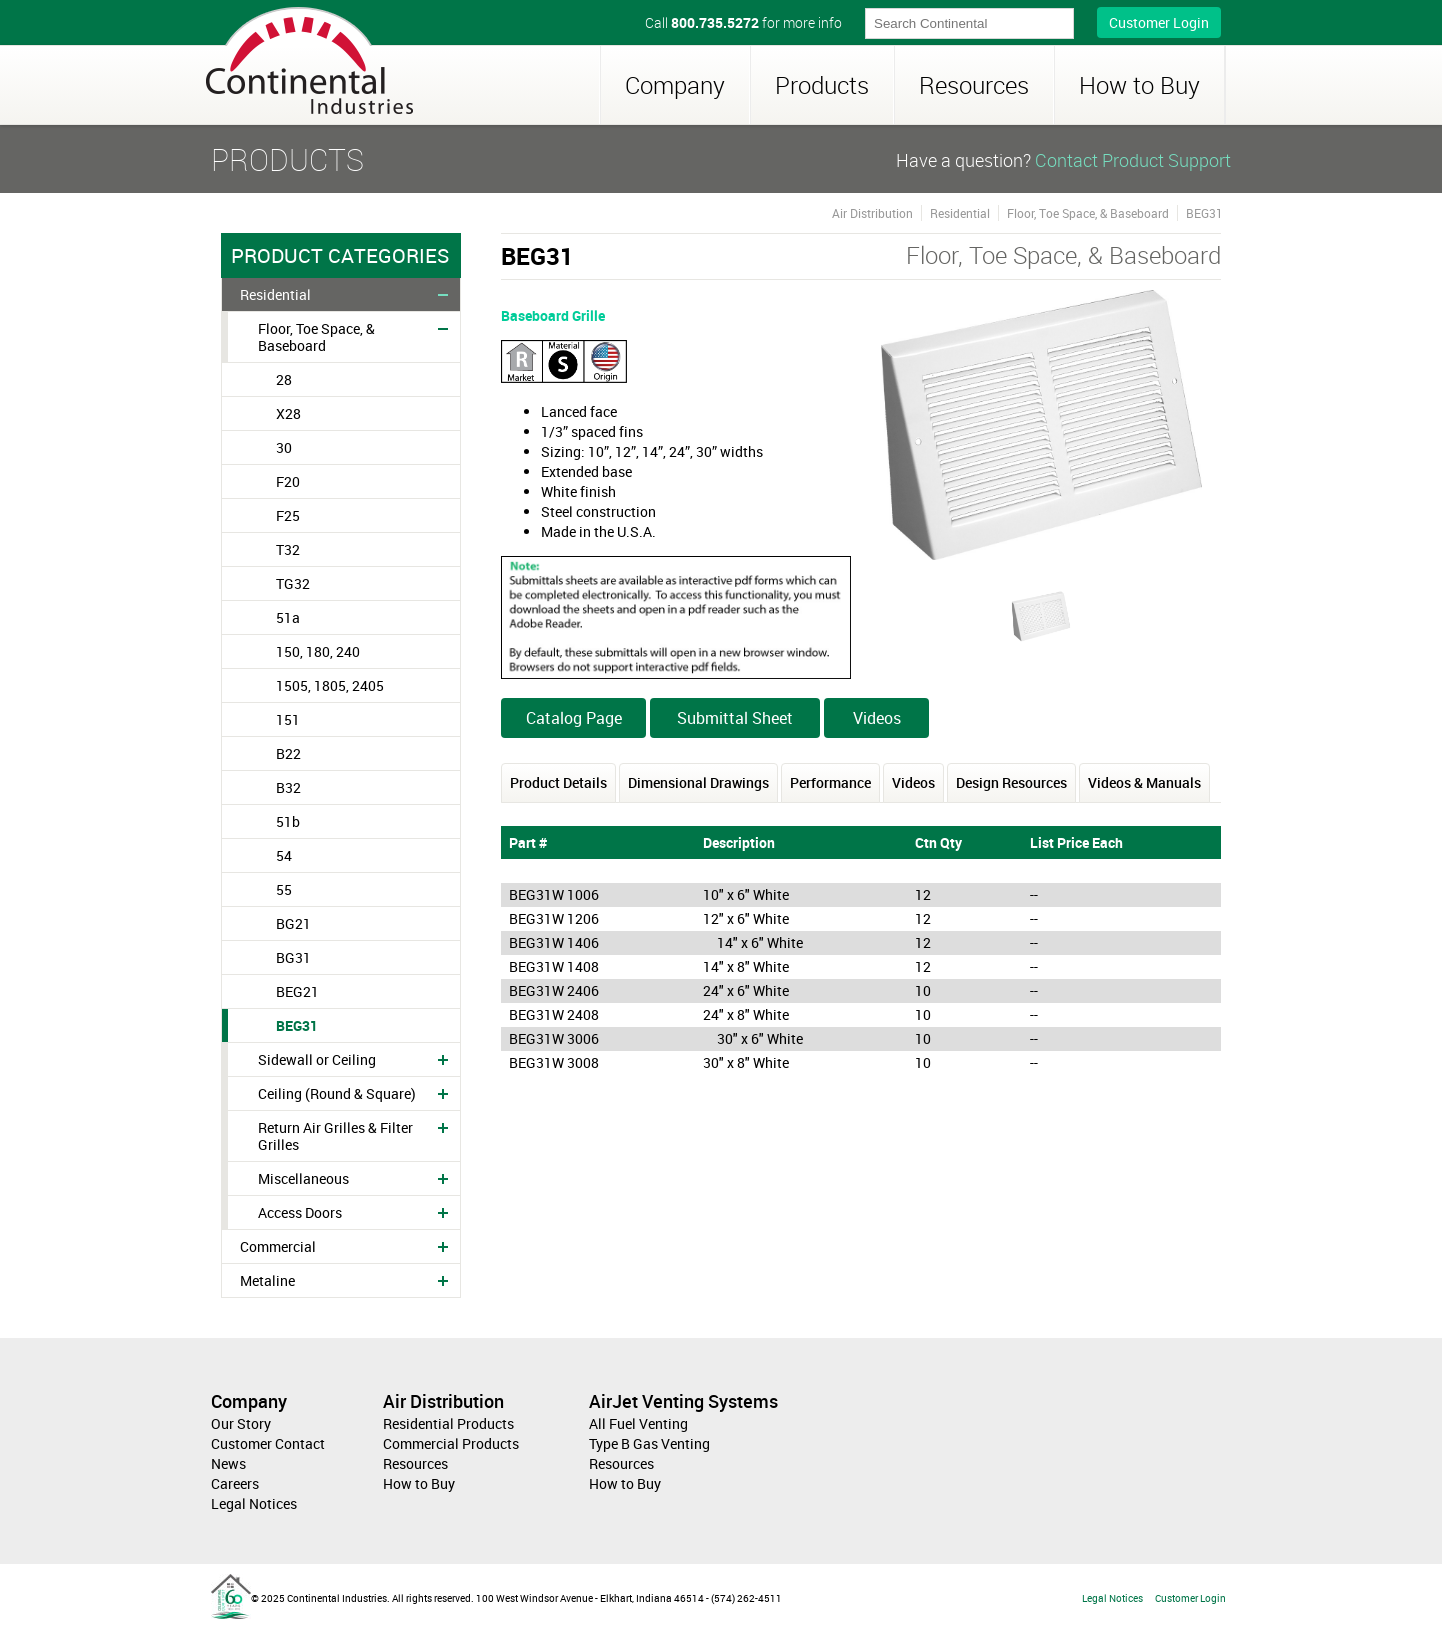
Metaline (267, 1280)
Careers (235, 1483)
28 (284, 379)
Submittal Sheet (735, 718)
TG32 (293, 583)
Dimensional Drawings (698, 782)
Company (675, 85)
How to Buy (1139, 85)
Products (822, 85)
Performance (830, 782)
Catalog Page (574, 718)
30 (284, 447)
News (228, 1463)
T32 (288, 549)
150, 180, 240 (318, 651)
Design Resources (1011, 782)
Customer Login (1159, 22)
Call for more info (743, 22)
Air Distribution (872, 213)
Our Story (241, 1423)
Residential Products (448, 1423)
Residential (275, 294)
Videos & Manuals (1144, 782)
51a (288, 617)
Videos (877, 718)
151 (288, 719)
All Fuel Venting (638, 1423)
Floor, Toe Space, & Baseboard (316, 337)
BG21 (293, 923)
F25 (288, 515)
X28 (288, 413)
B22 (288, 753)
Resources (974, 85)
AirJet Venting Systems (683, 1401)
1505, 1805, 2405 (330, 685)
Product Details (558, 782)
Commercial (278, 1246)
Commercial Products (451, 1443)
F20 (288, 481)
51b (288, 821)
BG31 (293, 957)
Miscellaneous (303, 1178)
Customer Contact (268, 1443)
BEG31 (297, 1025)
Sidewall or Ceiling (317, 1059)
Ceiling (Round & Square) (337, 1093)
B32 (288, 787)
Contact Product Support (1133, 160)
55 (284, 889)
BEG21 (297, 991)
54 (284, 855)
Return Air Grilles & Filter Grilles (335, 1136)
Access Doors (300, 1212)
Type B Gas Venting (649, 1443)
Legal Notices (254, 1503)
